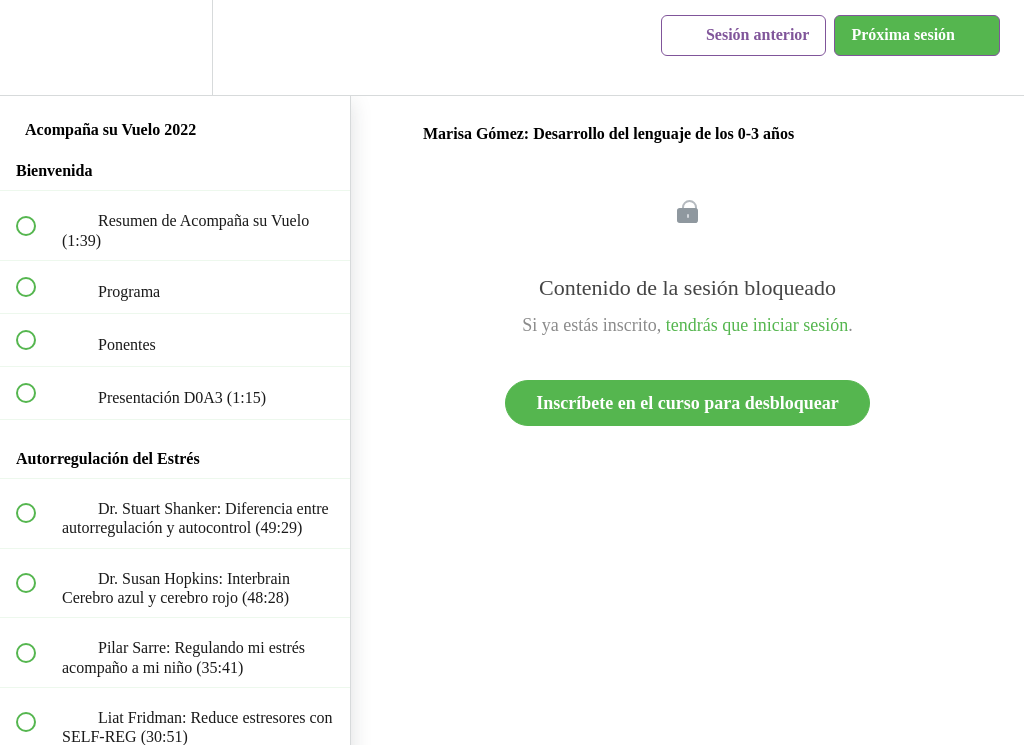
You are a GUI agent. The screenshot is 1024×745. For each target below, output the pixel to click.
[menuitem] (175, 47)
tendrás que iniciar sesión (757, 325)
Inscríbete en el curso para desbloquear (687, 403)
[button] (37, 47)
